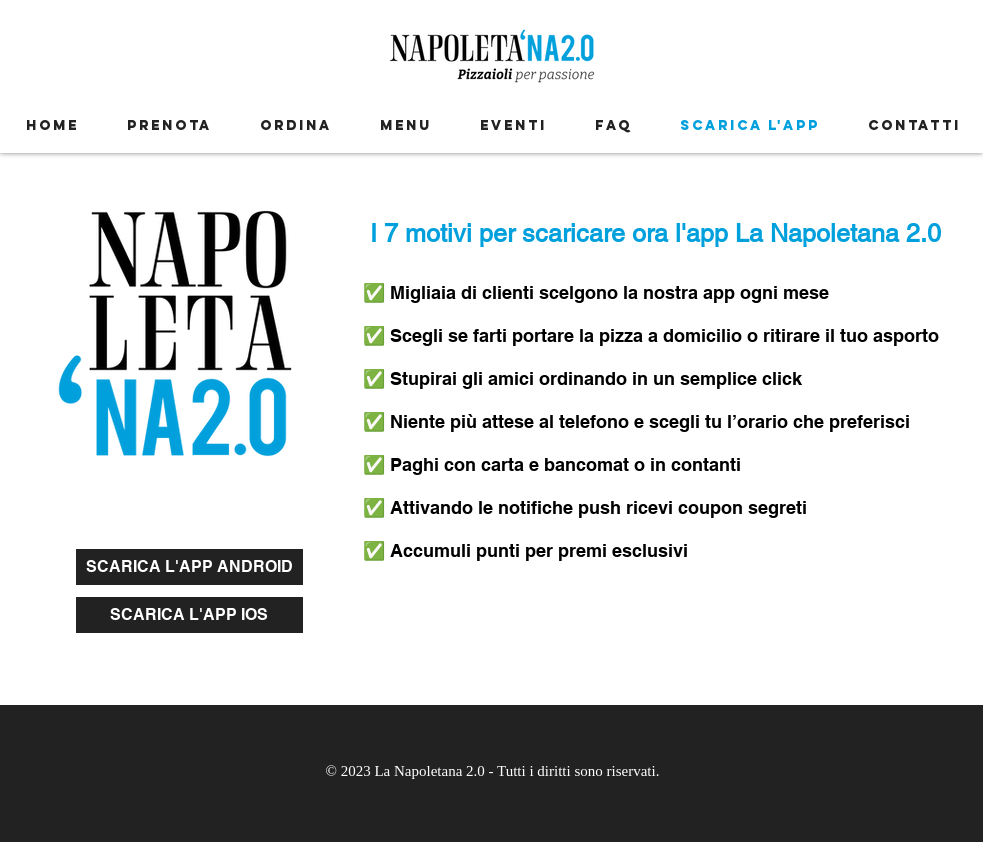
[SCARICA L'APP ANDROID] (189, 567)
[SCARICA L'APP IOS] (189, 615)
